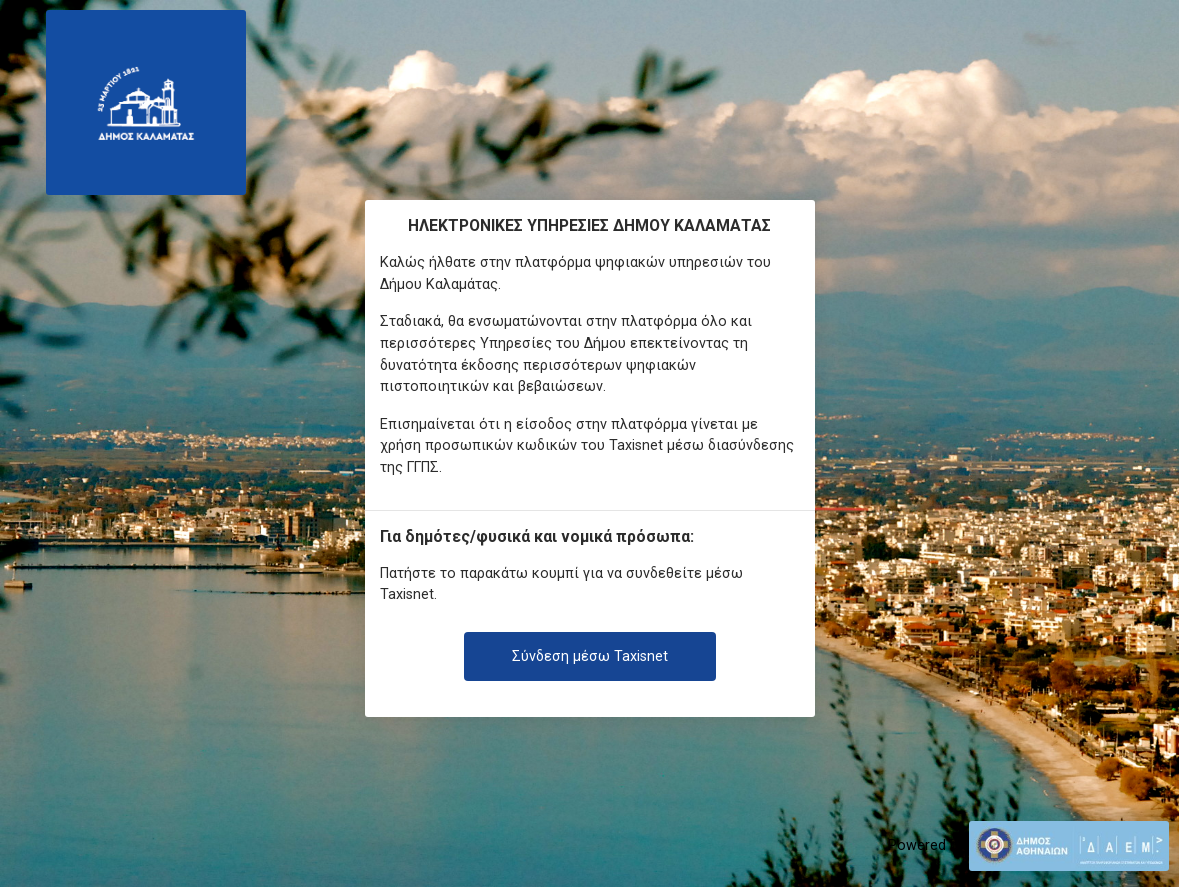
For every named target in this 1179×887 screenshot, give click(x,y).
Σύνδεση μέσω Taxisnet (590, 656)
